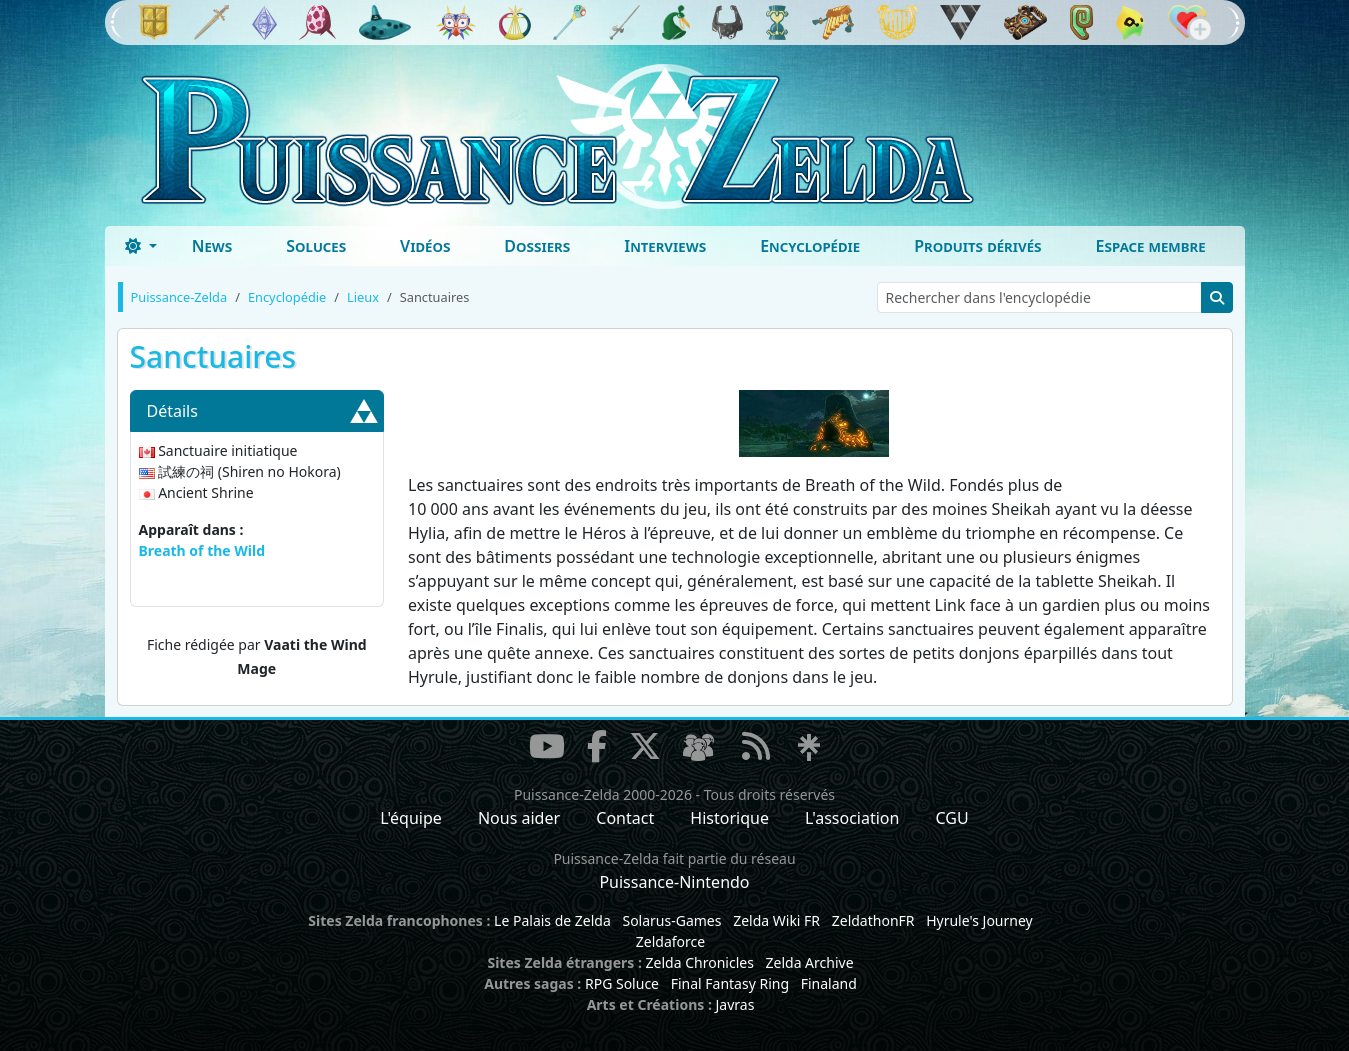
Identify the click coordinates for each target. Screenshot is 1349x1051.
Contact (625, 818)
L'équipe (411, 818)
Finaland (829, 983)
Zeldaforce (670, 941)
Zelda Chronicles (700, 962)
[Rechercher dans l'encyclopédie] (1039, 297)
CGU (952, 818)
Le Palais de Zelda (552, 920)
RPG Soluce (622, 983)
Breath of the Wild (202, 550)
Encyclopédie (810, 246)
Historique (729, 818)
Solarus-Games (671, 920)
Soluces (316, 246)
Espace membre (1151, 246)
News (212, 246)
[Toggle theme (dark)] (141, 246)
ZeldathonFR (873, 920)
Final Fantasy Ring (730, 983)
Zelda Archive (810, 962)
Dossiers (537, 246)
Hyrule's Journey (979, 920)
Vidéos (425, 246)
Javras (734, 1004)
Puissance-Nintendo (674, 882)
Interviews (665, 246)
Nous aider (519, 818)
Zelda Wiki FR (776, 920)
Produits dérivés (977, 246)
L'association (852, 818)
